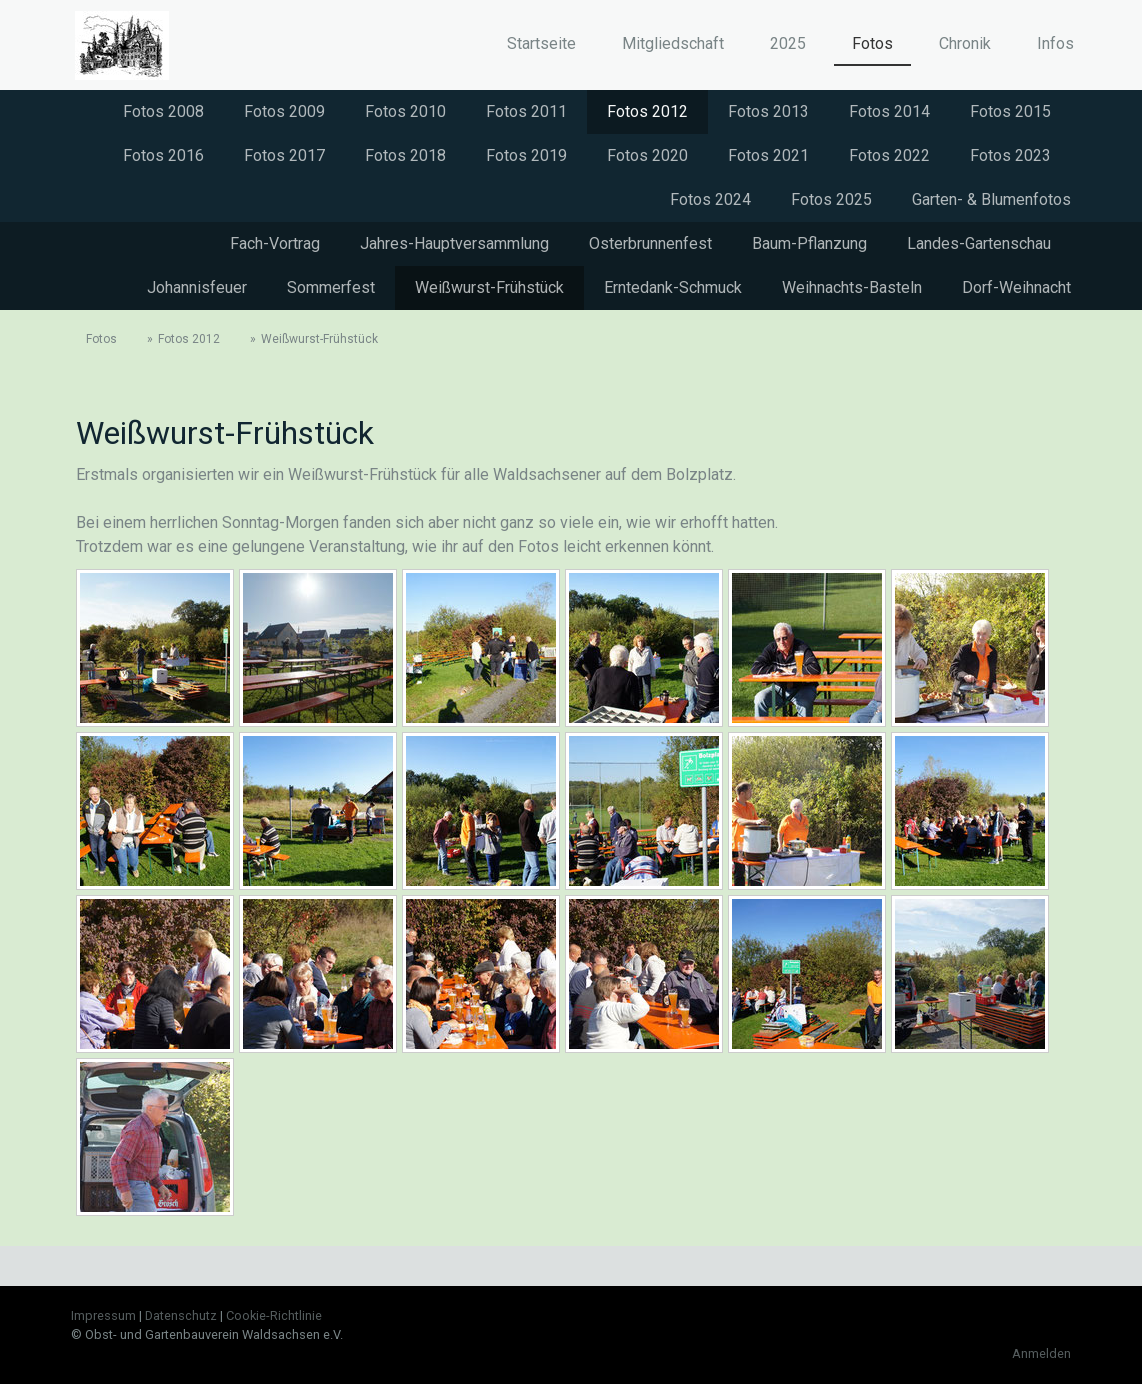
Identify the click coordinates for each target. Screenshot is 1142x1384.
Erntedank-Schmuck (673, 287)
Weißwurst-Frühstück (489, 287)
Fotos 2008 (163, 111)
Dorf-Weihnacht (1016, 287)
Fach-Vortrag (275, 243)
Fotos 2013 (768, 111)
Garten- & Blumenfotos (991, 199)
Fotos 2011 (526, 111)
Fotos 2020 (647, 155)
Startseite (541, 43)
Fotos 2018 (405, 155)
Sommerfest (331, 287)
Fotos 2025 (831, 199)
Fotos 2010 (405, 111)
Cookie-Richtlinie (274, 1315)
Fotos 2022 (889, 155)
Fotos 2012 (647, 111)
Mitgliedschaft (673, 43)
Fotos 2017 (284, 155)
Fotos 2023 (1010, 155)
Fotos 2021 (768, 155)
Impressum (103, 1315)
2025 (788, 43)
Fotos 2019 (526, 155)
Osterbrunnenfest (650, 243)
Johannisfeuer (197, 287)
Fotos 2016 (163, 155)
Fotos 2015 (1010, 111)
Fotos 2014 (889, 111)
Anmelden (1041, 1353)
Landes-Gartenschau (979, 243)
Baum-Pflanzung (809, 243)
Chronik (965, 43)
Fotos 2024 (710, 199)
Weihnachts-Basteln (852, 287)
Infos (1055, 43)
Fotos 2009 (284, 111)
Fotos (872, 43)
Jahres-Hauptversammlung (454, 243)
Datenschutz (181, 1315)
